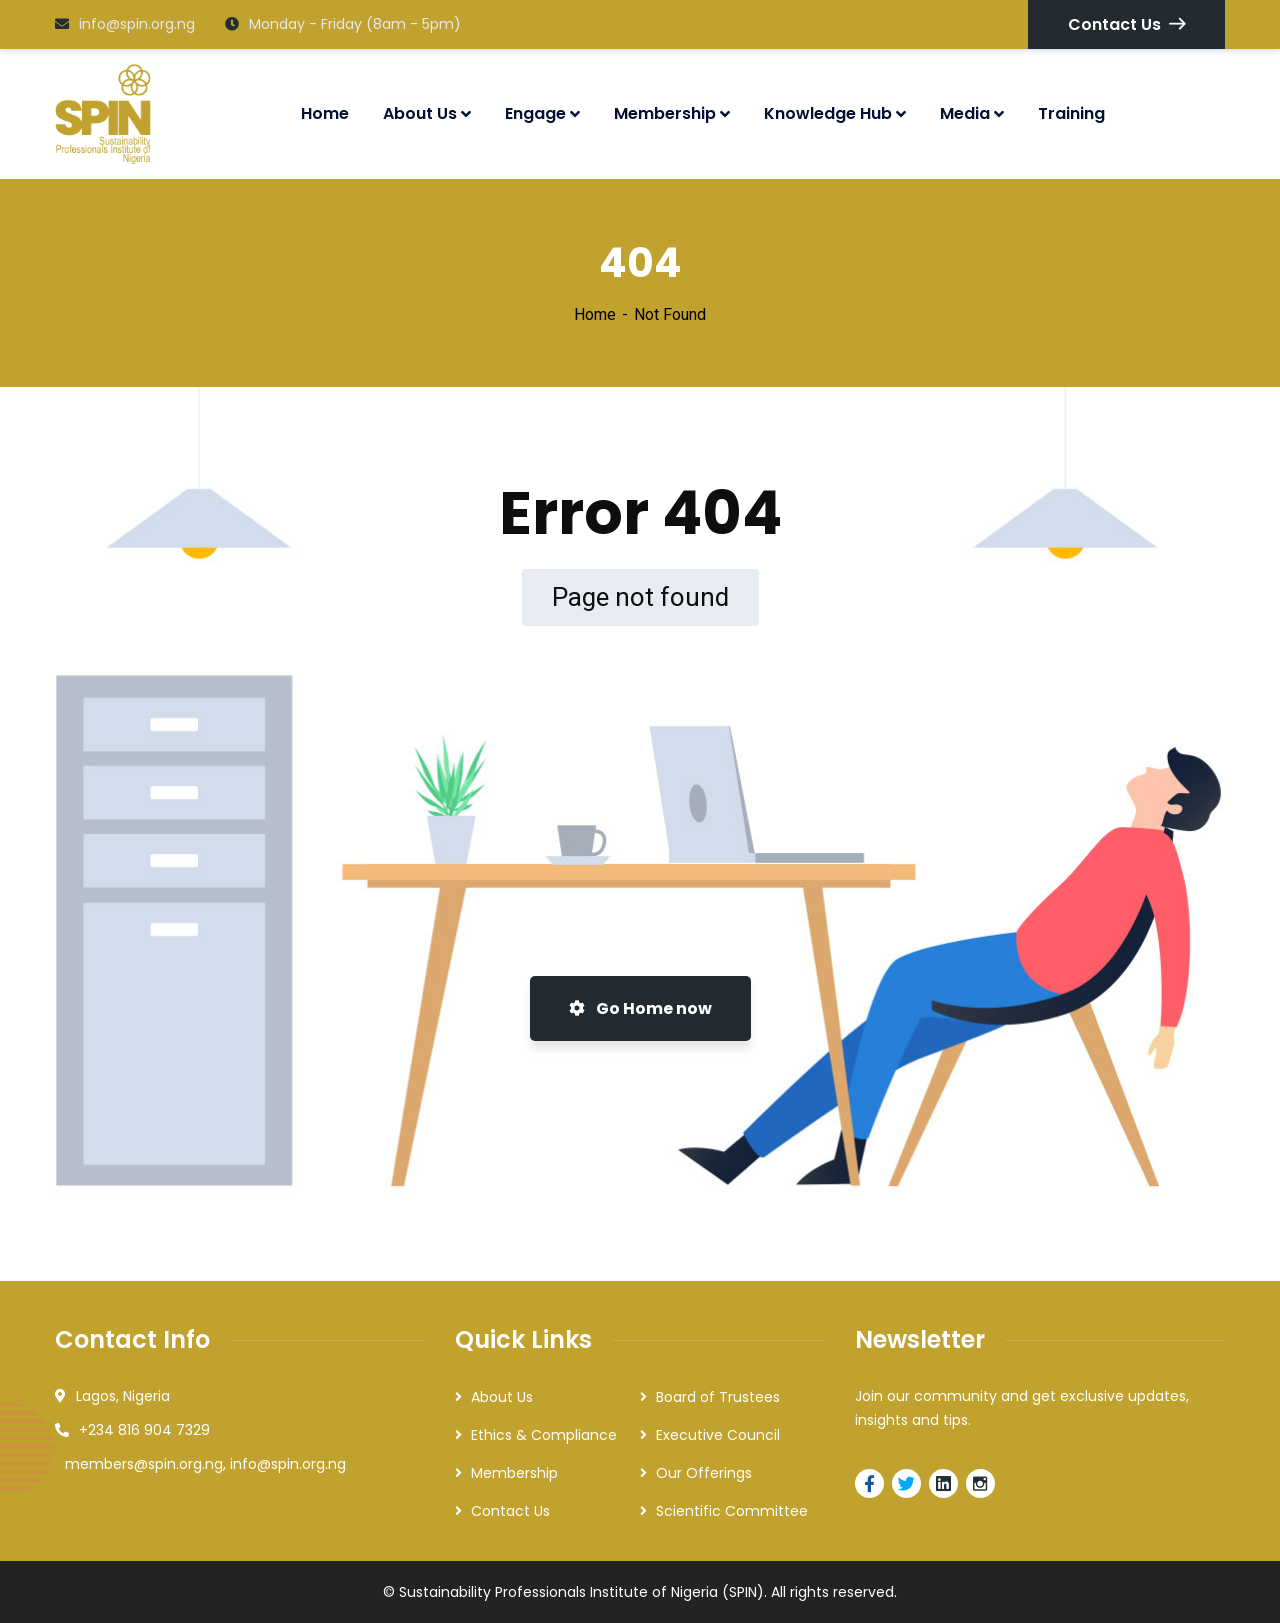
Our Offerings (704, 1473)
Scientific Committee (732, 1511)
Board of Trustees (718, 1397)
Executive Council (718, 1435)
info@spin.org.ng (125, 24)
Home (595, 314)
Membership (514, 1473)
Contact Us (1126, 24)
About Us (502, 1397)
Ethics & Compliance (544, 1435)
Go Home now (640, 1008)
